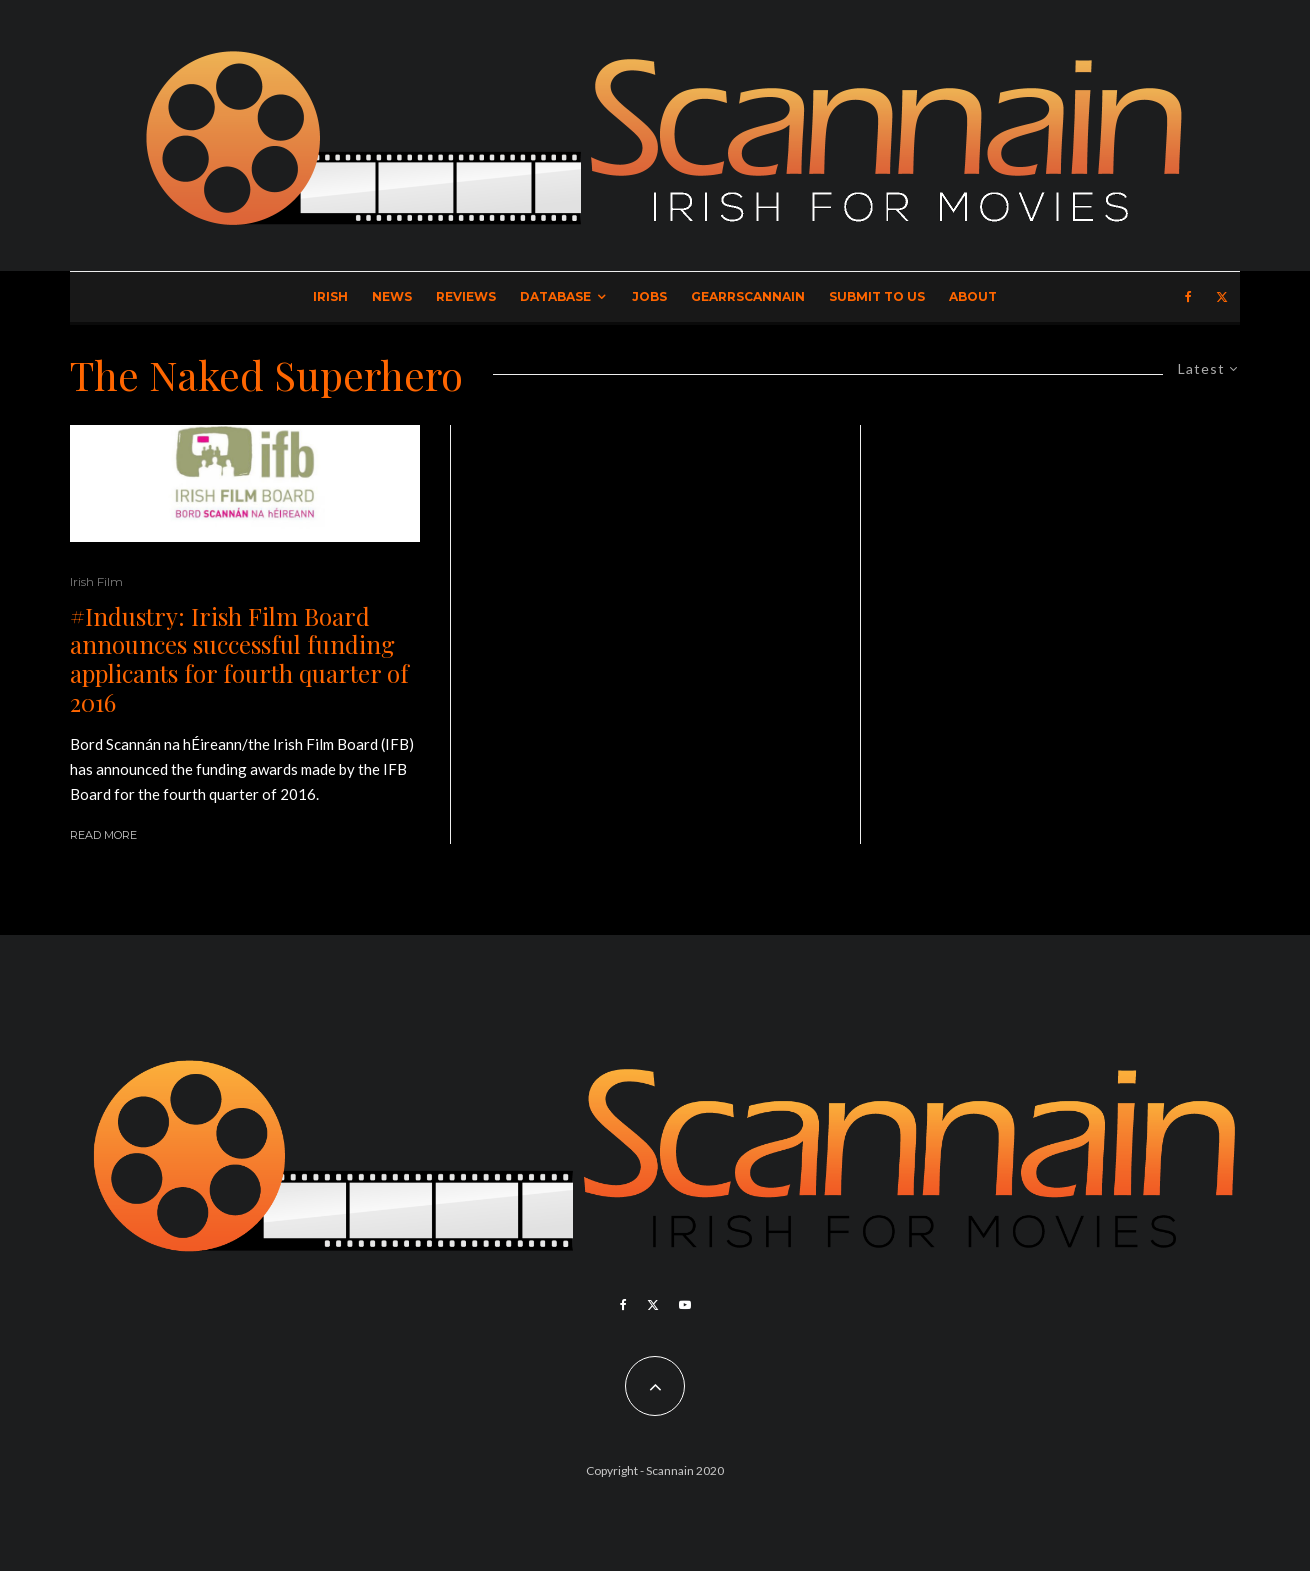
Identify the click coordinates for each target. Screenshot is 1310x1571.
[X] (1222, 297)
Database (555, 296)
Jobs (649, 296)
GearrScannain (748, 296)
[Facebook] (1188, 297)
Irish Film (96, 581)
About (973, 296)
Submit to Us (877, 296)
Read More (103, 835)
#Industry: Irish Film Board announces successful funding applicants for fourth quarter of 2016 (239, 659)
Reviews (466, 296)
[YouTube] (685, 1305)
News (392, 296)
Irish (330, 296)
